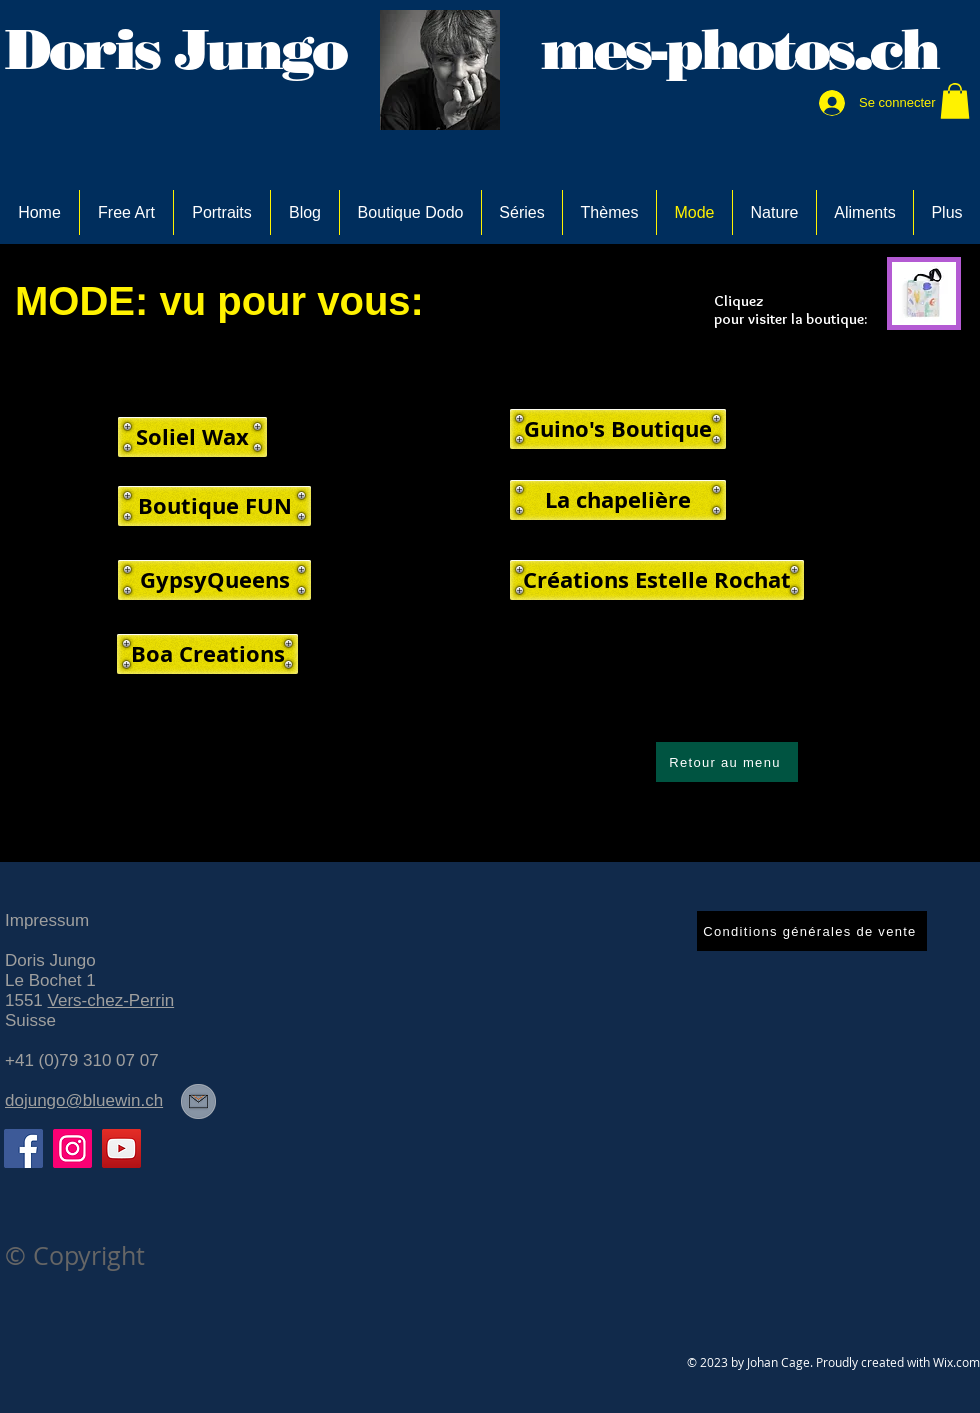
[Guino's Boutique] (618, 429)
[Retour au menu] (727, 762)
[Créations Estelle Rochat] (657, 580)
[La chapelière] (618, 500)
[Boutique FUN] (214, 506)
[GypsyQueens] (214, 580)
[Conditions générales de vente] (812, 931)
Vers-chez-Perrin (111, 1000)
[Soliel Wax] (192, 437)
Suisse (30, 1020)
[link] (955, 101)
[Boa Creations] (207, 654)
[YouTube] (121, 1148)
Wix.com (956, 1362)
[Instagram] (72, 1148)
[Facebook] (23, 1148)
